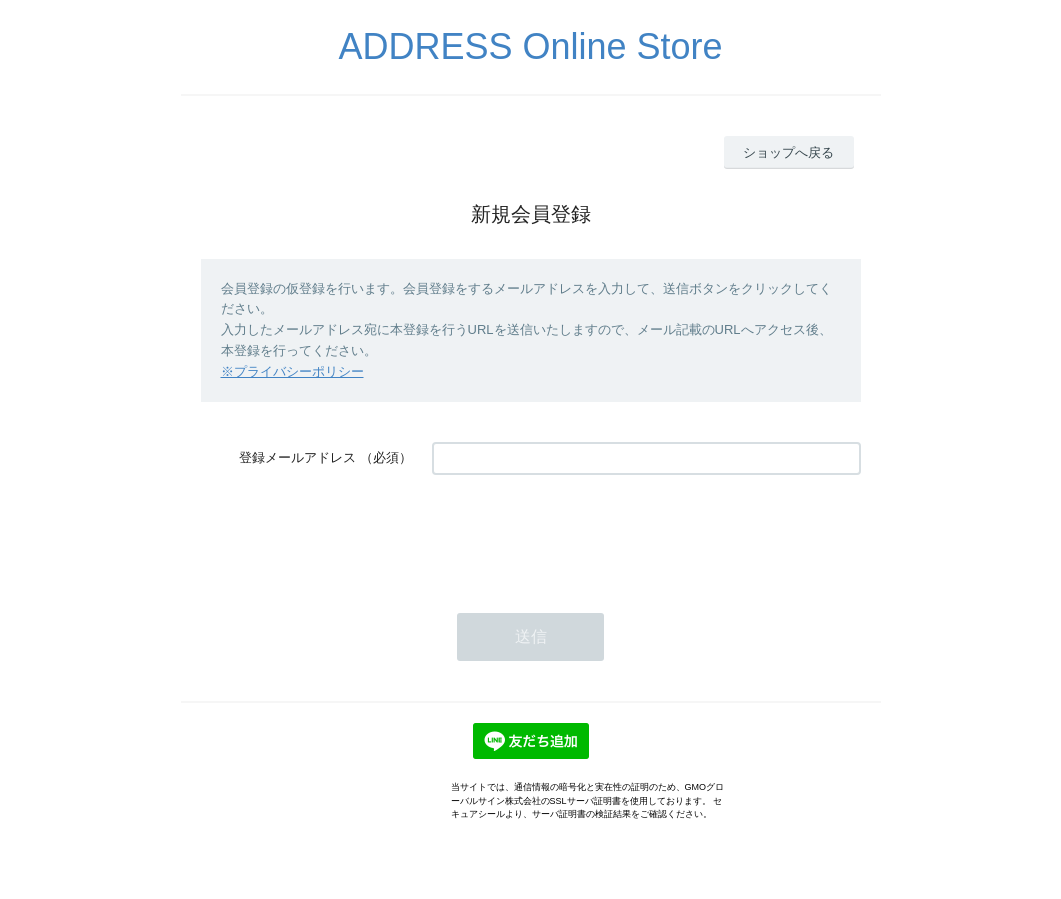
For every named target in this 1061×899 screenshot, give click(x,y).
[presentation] (584, 534)
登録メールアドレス (297, 457)
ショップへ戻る (788, 152)
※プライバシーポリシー (292, 371)
